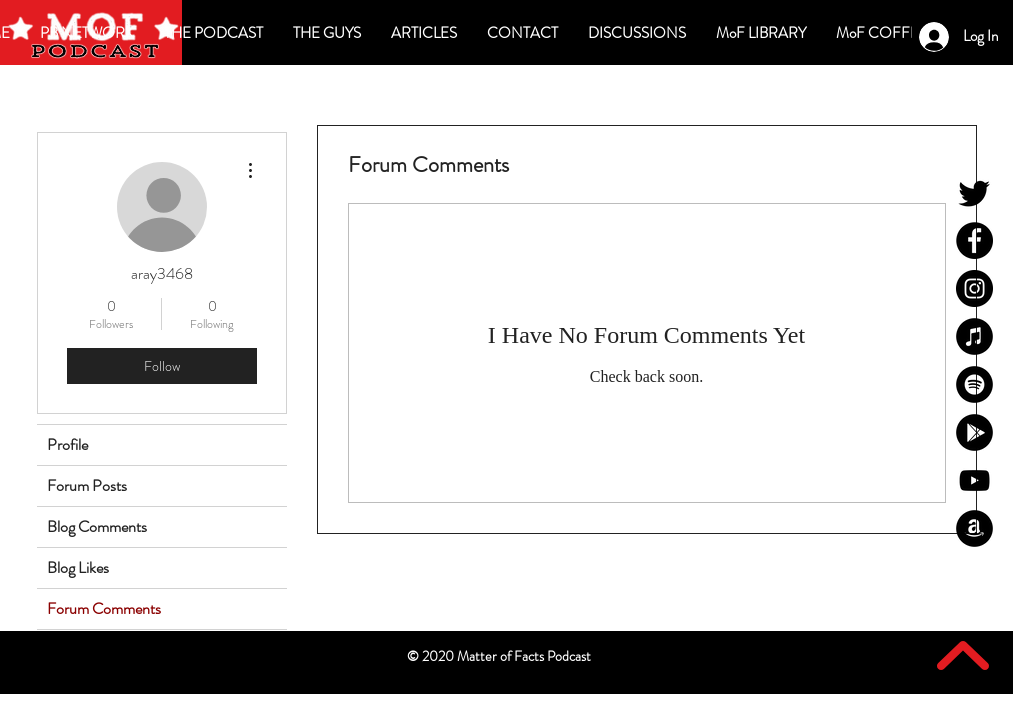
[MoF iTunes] (974, 336)
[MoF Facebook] (974, 240)
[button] (637, 33)
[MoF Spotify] (974, 384)
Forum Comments (104, 608)
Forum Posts (87, 485)
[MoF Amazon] (974, 528)
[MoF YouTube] (974, 480)
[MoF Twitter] (974, 192)
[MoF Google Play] (974, 432)
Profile (67, 444)
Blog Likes (78, 567)
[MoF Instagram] (974, 288)
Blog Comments (97, 526)
